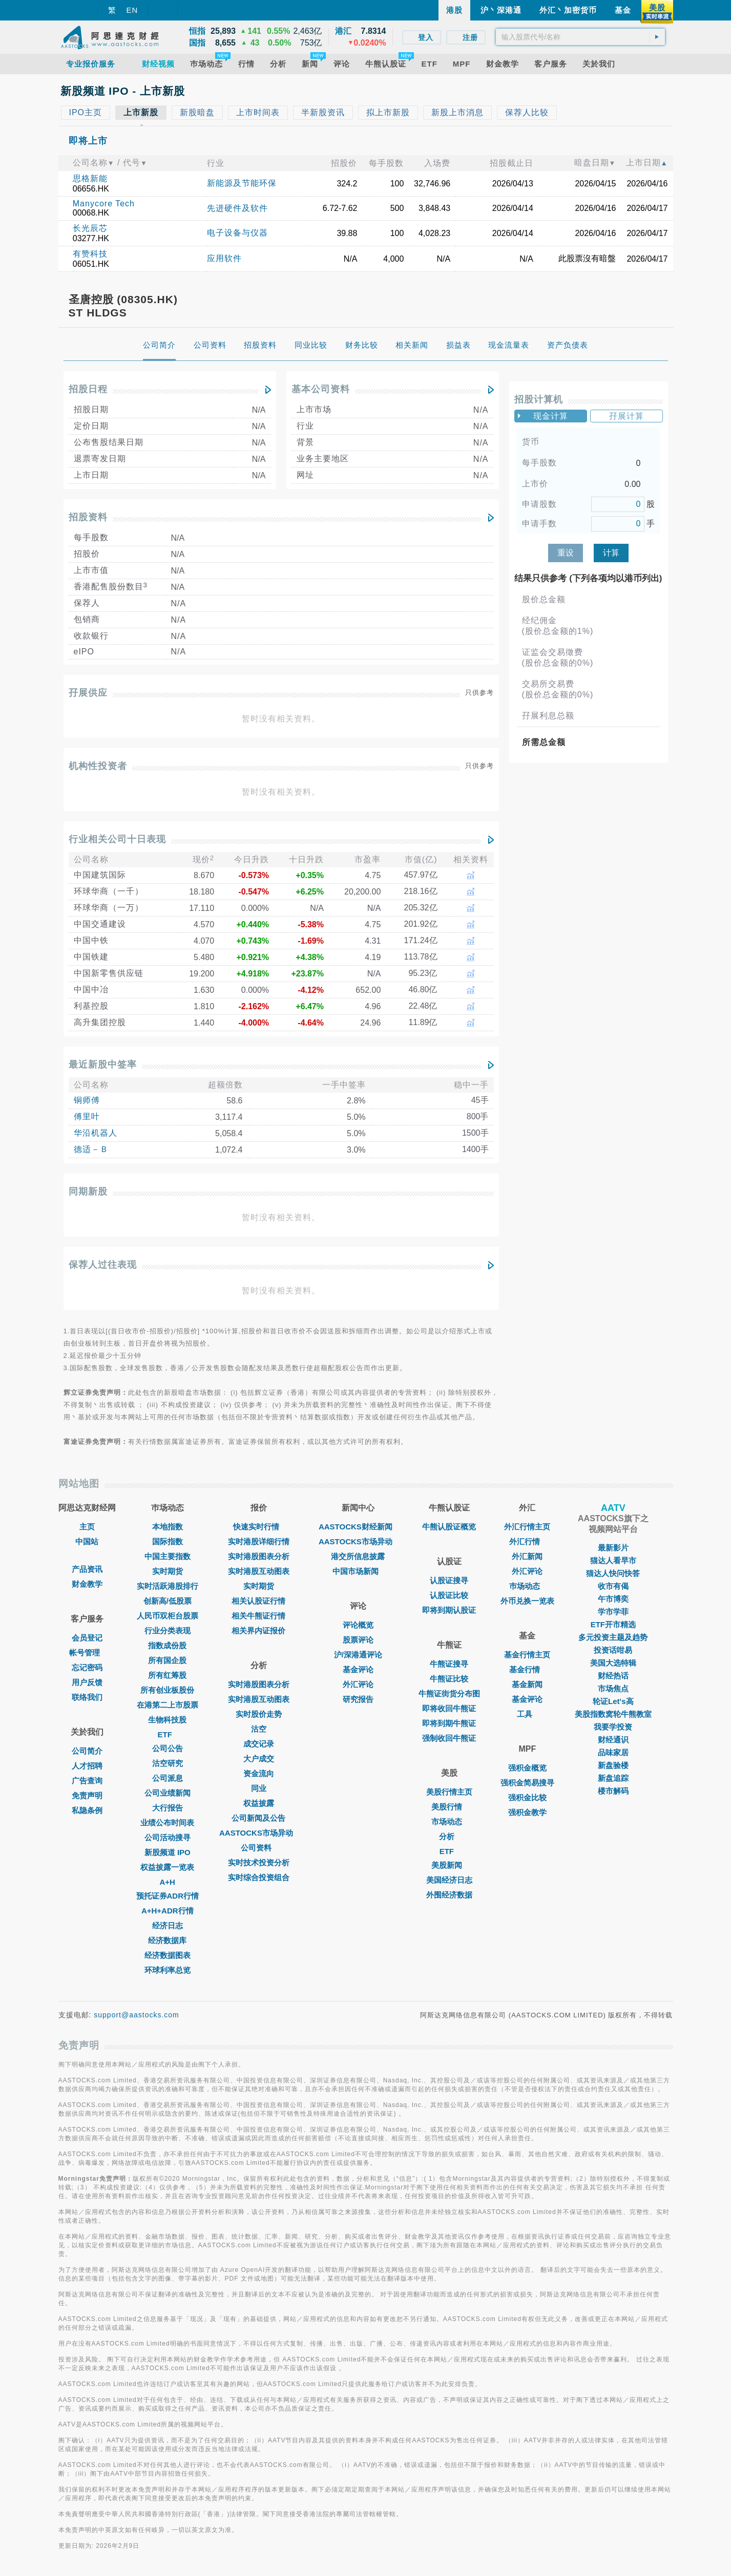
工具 (527, 1714)
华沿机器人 (95, 1133)
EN (132, 10)
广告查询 (87, 1780)
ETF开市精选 (613, 1624)
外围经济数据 (449, 1894)
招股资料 (88, 517)
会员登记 (87, 1637)
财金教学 (87, 1584)
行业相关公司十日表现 (117, 839)
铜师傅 (87, 1100)
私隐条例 (87, 1810)
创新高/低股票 (167, 1600)
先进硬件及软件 (237, 208)
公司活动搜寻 (167, 1837)
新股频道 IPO (167, 1852)
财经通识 (613, 1739)
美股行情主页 (449, 1791)
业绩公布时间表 (167, 1822)
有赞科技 (90, 253)
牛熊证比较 (449, 1678)
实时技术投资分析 (258, 1862)
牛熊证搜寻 (449, 1663)
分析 (449, 1836)
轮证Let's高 (613, 1701)
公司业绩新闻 (167, 1793)
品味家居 (613, 1752)
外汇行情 (527, 1541)
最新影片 (613, 1547)
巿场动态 (527, 1586)
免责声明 (87, 1795)
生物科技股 (167, 1719)
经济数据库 (167, 1940)
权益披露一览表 (167, 1867)
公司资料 (259, 1847)
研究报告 (358, 1699)
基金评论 (358, 1669)
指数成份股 (167, 1645)
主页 (87, 1526)
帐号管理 (87, 1652)
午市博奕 (613, 1598)
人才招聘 (87, 1765)
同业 (258, 1788)
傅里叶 (87, 1116)
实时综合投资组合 (258, 1877)
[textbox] (580, 37)
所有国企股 (167, 1660)
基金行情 (527, 1669)
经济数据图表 (167, 1955)
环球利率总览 (167, 1970)
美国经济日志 (449, 1880)
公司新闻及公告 (258, 1818)
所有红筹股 (167, 1675)
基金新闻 (527, 1684)
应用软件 (224, 258)
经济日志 (167, 1925)
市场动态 (449, 1821)
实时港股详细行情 (258, 1541)
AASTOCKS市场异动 (258, 1832)
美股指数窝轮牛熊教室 (613, 1714)
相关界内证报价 (258, 1630)
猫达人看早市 (613, 1560)
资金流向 (258, 1773)
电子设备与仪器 (237, 232)
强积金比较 (527, 1797)
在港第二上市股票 (167, 1704)
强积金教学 (527, 1812)
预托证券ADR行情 (167, 1895)
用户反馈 (87, 1682)
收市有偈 (613, 1586)
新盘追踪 (613, 1778)
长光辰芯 (90, 228)
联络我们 (87, 1697)
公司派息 (167, 1778)
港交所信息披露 (358, 1556)
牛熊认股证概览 (449, 1526)
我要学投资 (613, 1726)
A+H (167, 1882)
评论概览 (358, 1625)
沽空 (258, 1729)
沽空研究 (167, 1763)
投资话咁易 (613, 1650)
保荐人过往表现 (103, 1265)
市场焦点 (613, 1688)
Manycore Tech (104, 203)
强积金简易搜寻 (527, 1782)
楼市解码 (613, 1790)
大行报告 (167, 1807)
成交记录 (258, 1743)
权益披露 (258, 1803)
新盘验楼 (613, 1765)
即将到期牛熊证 (449, 1723)
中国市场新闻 (358, 1571)
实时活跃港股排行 (167, 1586)
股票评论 (358, 1639)
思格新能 (90, 178)
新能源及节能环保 (242, 183)
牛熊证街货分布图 (449, 1693)
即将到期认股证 (449, 1610)
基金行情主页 (527, 1654)
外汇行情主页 (527, 1526)
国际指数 (167, 1541)
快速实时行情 (258, 1526)
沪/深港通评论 (358, 1654)
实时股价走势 (259, 1714)
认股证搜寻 (449, 1580)
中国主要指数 (167, 1556)
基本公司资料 (320, 389)
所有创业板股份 (167, 1690)
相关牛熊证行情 (258, 1615)
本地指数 (167, 1526)
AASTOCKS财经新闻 (358, 1526)
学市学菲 (613, 1611)
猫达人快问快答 (613, 1573)
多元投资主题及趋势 (613, 1637)
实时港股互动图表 (258, 1571)
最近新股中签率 (103, 1064)
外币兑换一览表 (527, 1600)
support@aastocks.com (136, 2015)
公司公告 (167, 1748)
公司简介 (87, 1751)
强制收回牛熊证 (449, 1738)
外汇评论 (358, 1684)
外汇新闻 (527, 1556)
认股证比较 (449, 1595)
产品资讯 (87, 1569)
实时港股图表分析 (258, 1556)
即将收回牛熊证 (449, 1708)
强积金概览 (527, 1767)
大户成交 (258, 1758)
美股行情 (449, 1806)
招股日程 (88, 389)
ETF (167, 1734)
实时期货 (167, 1571)
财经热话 (613, 1675)
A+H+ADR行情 (167, 1910)
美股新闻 (449, 1865)
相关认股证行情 (258, 1600)
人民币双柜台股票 (167, 1615)
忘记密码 (87, 1667)
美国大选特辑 (613, 1662)
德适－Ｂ (91, 1149)
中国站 (86, 1541)
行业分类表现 (167, 1630)
